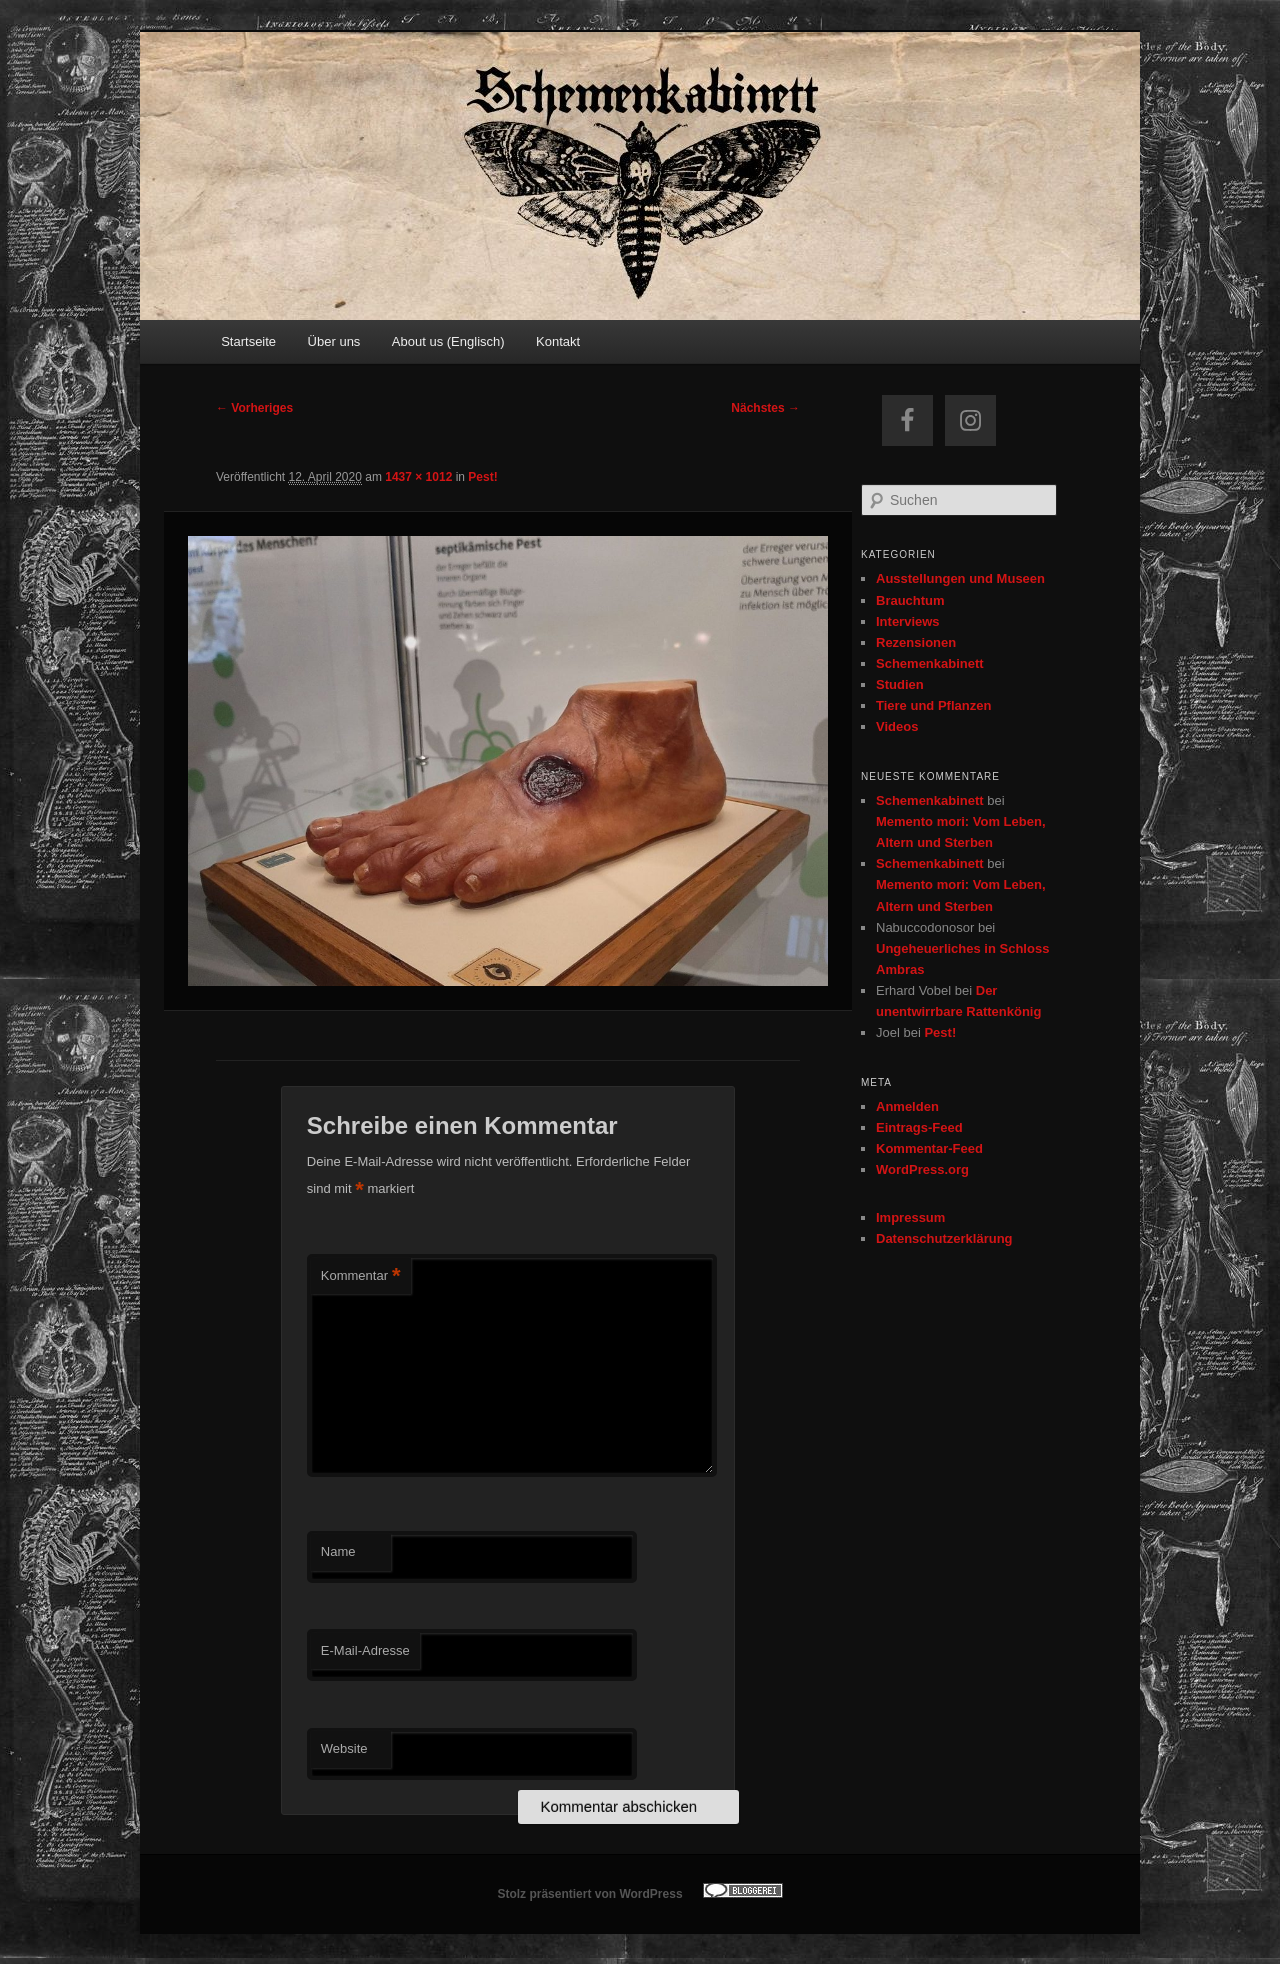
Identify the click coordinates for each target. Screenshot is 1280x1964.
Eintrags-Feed (919, 1127)
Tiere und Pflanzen (933, 705)
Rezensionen (916, 642)
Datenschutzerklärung (944, 1238)
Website (344, 1748)
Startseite (248, 341)
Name (338, 1551)
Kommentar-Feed (929, 1148)
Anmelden (907, 1106)
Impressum (910, 1217)
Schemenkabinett (930, 663)
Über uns (334, 341)
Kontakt (558, 341)
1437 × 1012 (418, 477)
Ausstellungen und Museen (960, 578)
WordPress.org (922, 1169)
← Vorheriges (254, 408)
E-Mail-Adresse (365, 1650)
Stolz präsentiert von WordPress (589, 1894)
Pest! (482, 477)
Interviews (908, 621)
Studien (900, 684)
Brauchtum (910, 600)
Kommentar (361, 1276)
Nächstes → (765, 408)
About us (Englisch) (448, 341)
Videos (897, 726)
